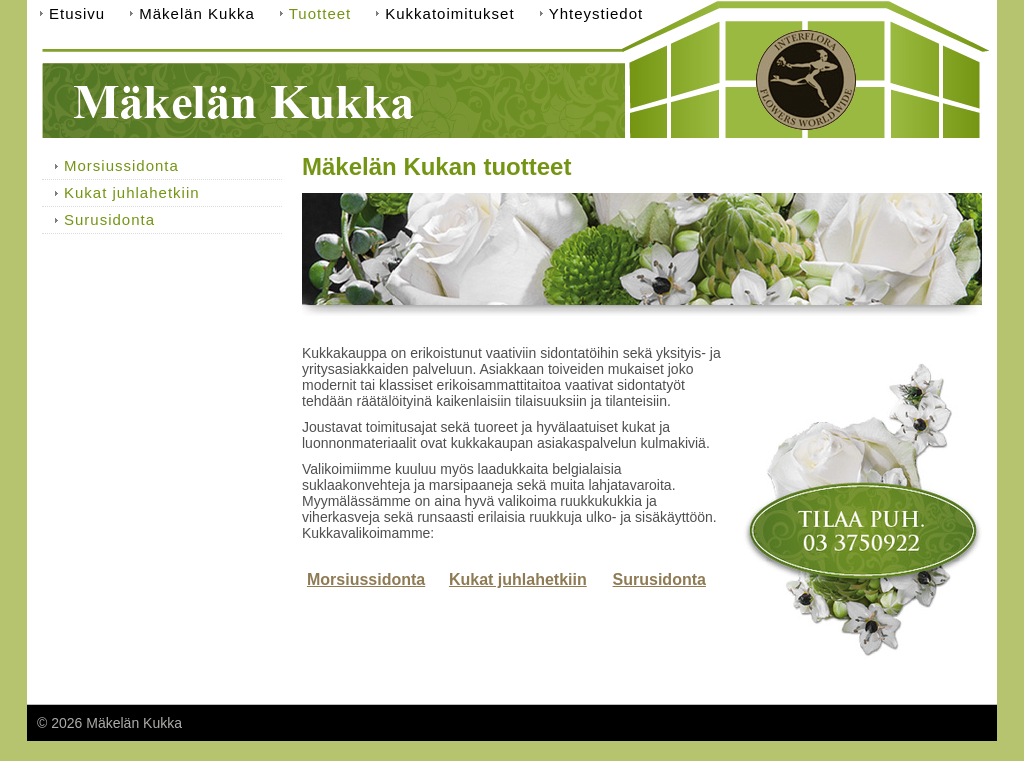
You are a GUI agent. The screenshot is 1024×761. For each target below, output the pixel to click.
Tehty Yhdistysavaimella (912, 723)
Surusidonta (659, 579)
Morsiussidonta (366, 579)
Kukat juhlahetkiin (518, 579)
